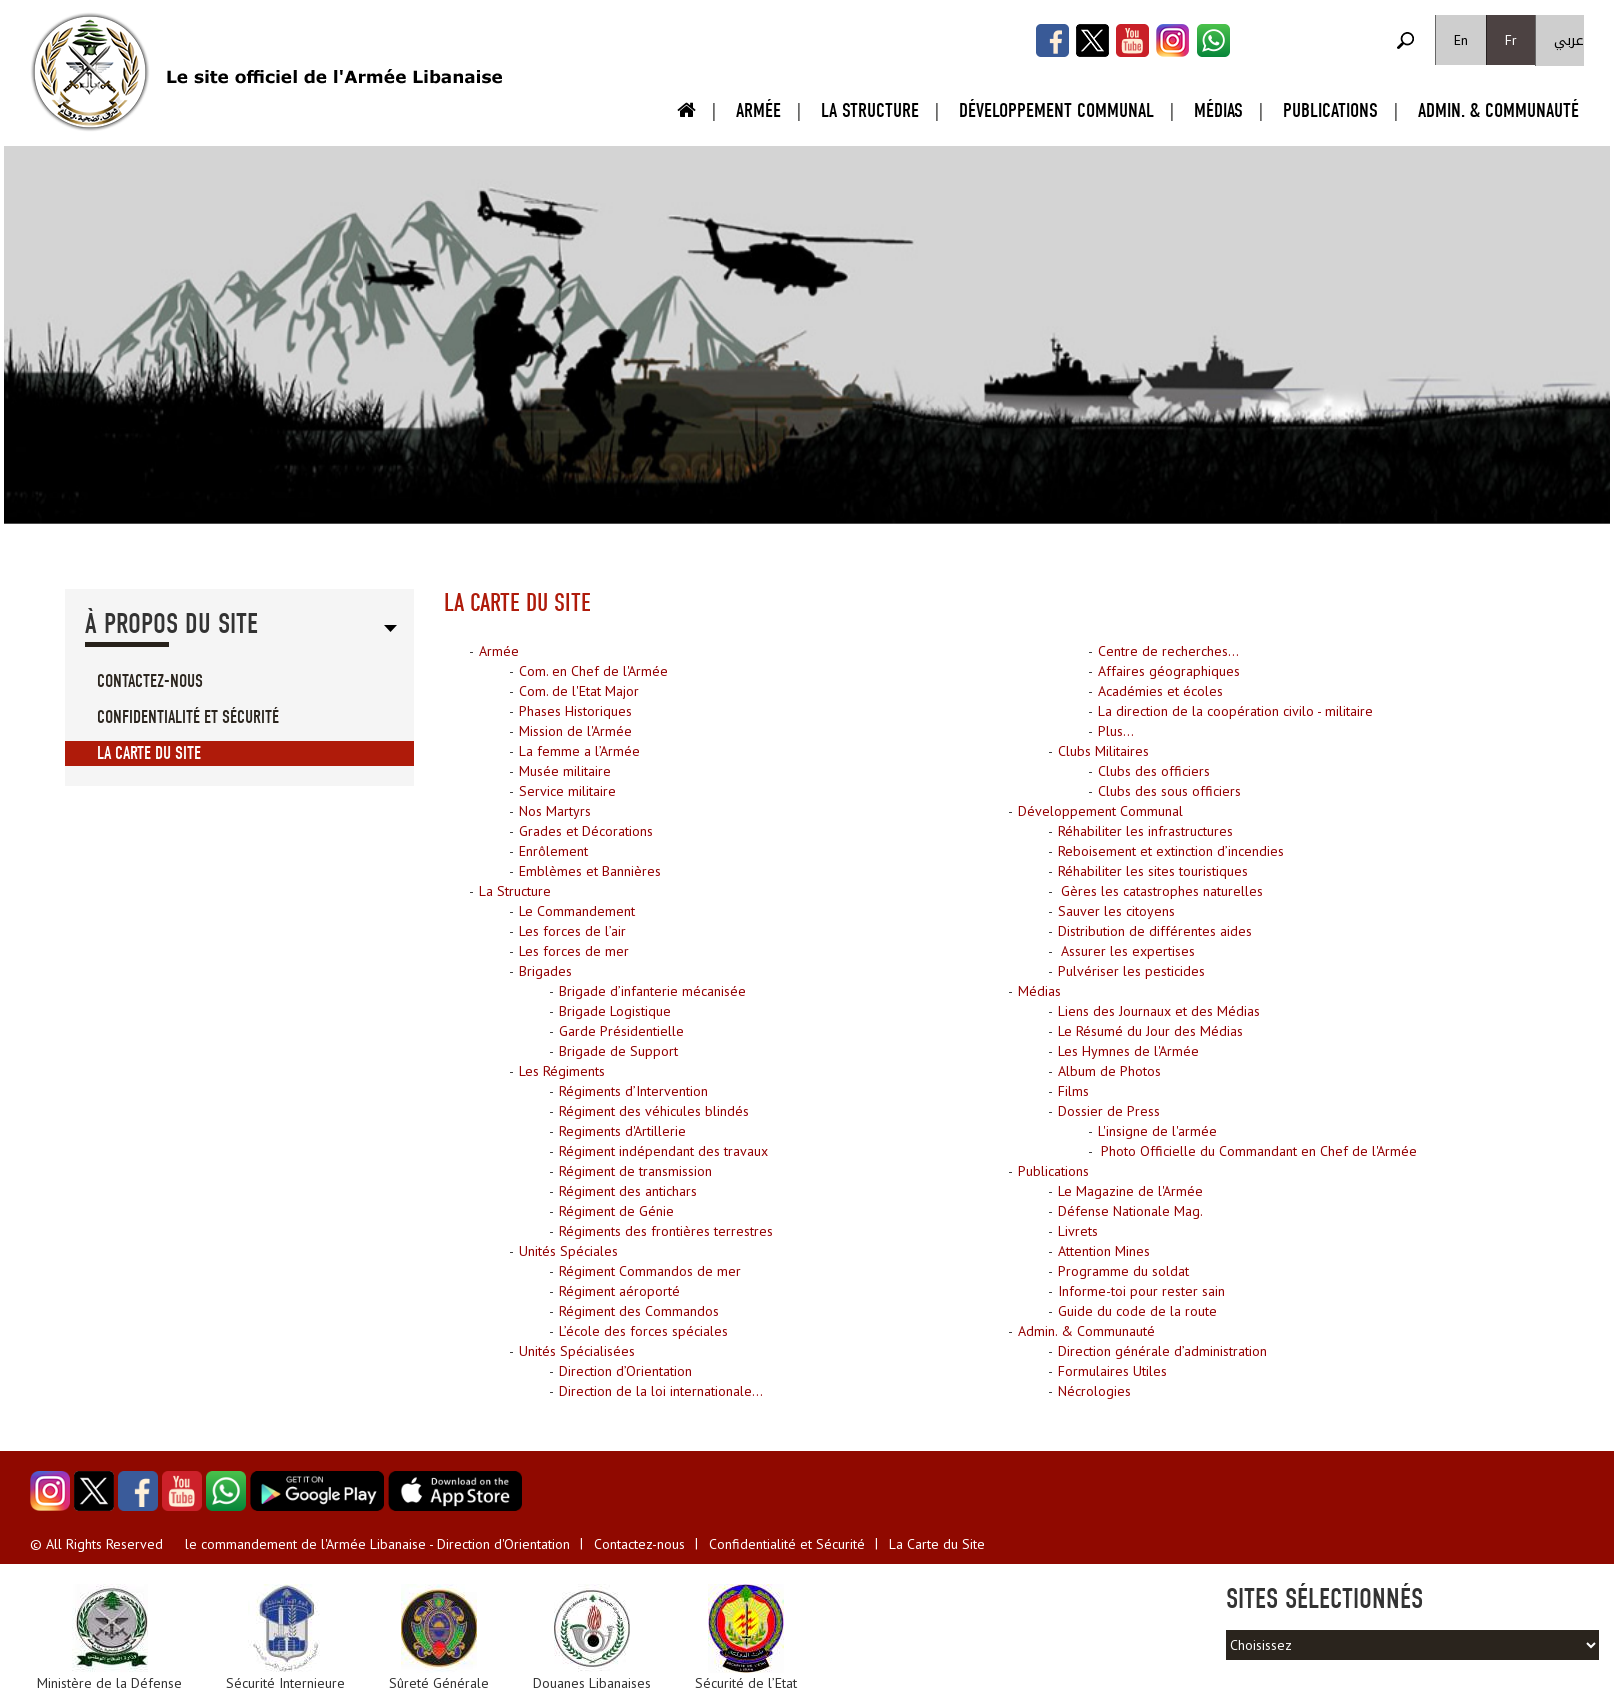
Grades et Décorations (586, 831)
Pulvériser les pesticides (1131, 971)
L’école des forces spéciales (643, 1331)
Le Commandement (577, 911)
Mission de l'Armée (575, 731)
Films (1073, 1091)
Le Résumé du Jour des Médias (1150, 1031)
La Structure (870, 110)
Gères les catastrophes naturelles (1160, 891)
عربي (1569, 40)
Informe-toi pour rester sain (1141, 1291)
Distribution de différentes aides (1155, 931)
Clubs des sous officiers (1169, 791)
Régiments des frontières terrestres (666, 1231)
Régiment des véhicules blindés (654, 1111)
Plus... (1116, 731)
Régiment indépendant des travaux (663, 1151)
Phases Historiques (575, 711)
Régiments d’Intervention (633, 1091)
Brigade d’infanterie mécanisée (652, 991)
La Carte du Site (149, 753)
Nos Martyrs (555, 811)
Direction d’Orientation (625, 1371)
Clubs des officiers (1154, 771)
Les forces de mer (574, 951)
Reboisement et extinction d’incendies (1171, 851)
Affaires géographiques (1169, 671)
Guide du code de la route (1137, 1311)
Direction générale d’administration (1162, 1351)
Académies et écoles (1160, 691)
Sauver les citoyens (1116, 911)
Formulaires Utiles (1112, 1371)
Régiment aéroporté (619, 1291)
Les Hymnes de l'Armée (1128, 1051)
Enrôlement (553, 851)
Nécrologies (1094, 1391)
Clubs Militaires (1103, 751)
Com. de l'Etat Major (579, 691)
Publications (1330, 110)
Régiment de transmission (635, 1171)
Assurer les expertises (1126, 951)
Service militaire (567, 791)
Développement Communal (1056, 110)
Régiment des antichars (628, 1191)
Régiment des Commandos (639, 1311)
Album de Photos (1109, 1071)
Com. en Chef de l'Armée (593, 671)
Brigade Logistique (615, 1011)
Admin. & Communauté (1498, 110)
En (1461, 40)
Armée (758, 110)
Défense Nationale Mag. (1130, 1211)
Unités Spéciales (568, 1251)
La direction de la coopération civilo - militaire (1235, 711)
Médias (1218, 110)
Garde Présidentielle (621, 1031)
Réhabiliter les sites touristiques (1153, 871)
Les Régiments (562, 1071)
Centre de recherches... (1168, 651)
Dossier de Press (1109, 1111)
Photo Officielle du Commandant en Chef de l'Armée (1257, 1151)
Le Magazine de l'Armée (1130, 1191)
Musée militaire (565, 771)
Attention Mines (1104, 1251)
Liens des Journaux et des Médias (1159, 1011)
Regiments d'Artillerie (622, 1131)
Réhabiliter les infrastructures (1145, 831)
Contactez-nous (150, 681)
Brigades (545, 971)
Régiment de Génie (616, 1211)
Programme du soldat (1123, 1271)
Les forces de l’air (572, 931)
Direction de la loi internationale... (661, 1391)
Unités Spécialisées (577, 1351)
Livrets (1078, 1231)
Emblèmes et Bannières (590, 871)
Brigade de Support (618, 1051)
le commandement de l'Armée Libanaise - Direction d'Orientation (377, 1544)
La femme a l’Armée (579, 751)
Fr (1511, 40)
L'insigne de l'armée (1157, 1131)
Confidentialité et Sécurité (188, 717)
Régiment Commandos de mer (650, 1271)
